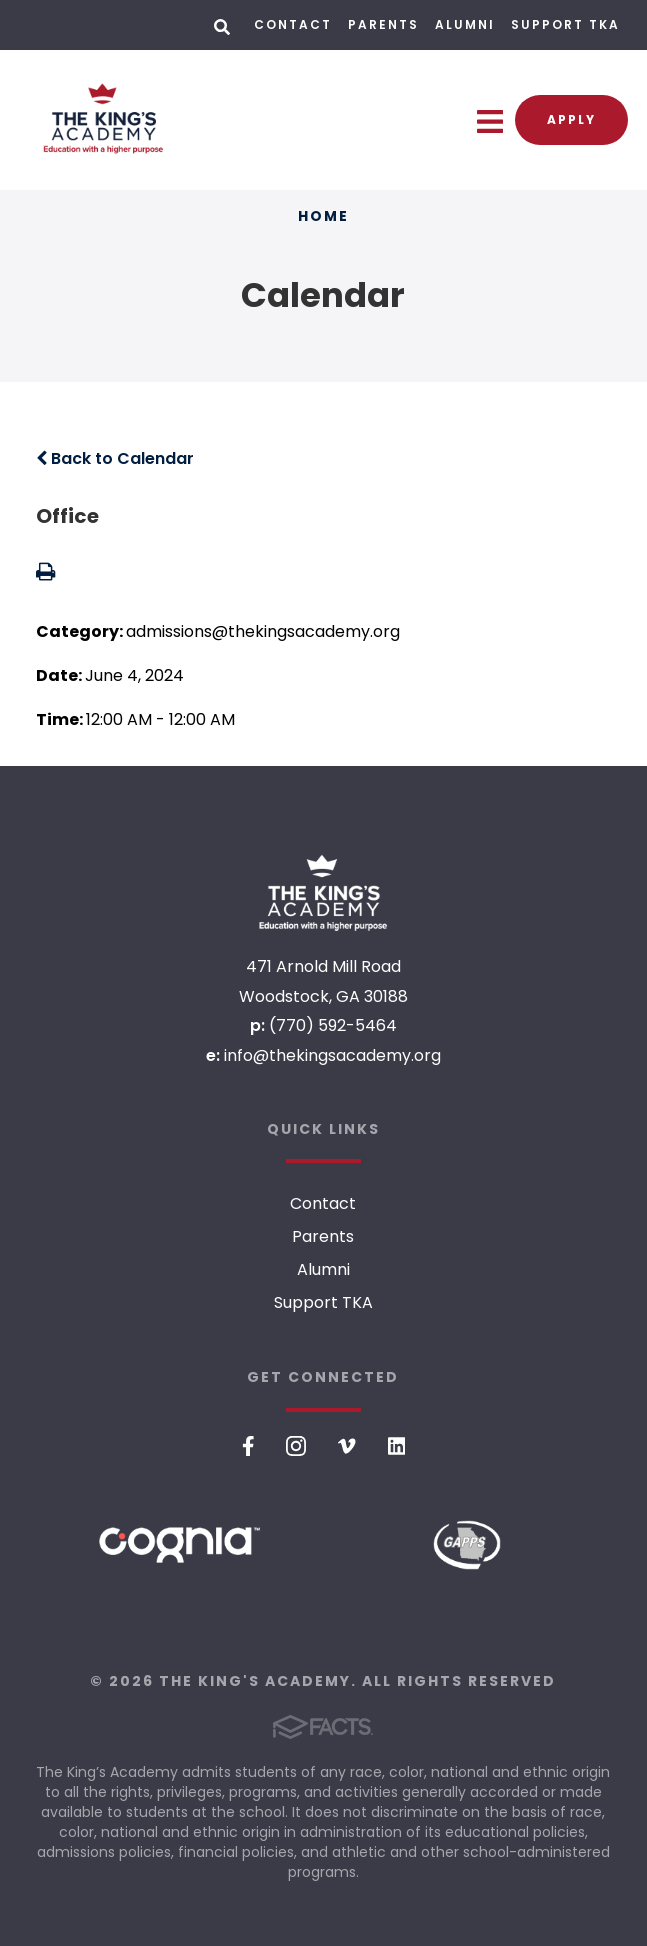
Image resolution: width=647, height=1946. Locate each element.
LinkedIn (397, 1446)
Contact (293, 24)
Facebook (248, 1446)
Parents (383, 24)
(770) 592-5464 (333, 1025)
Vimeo (347, 1446)
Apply (571, 119)
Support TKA (565, 24)
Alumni (465, 24)
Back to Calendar (115, 458)
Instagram (296, 1446)
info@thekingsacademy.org (332, 1055)
